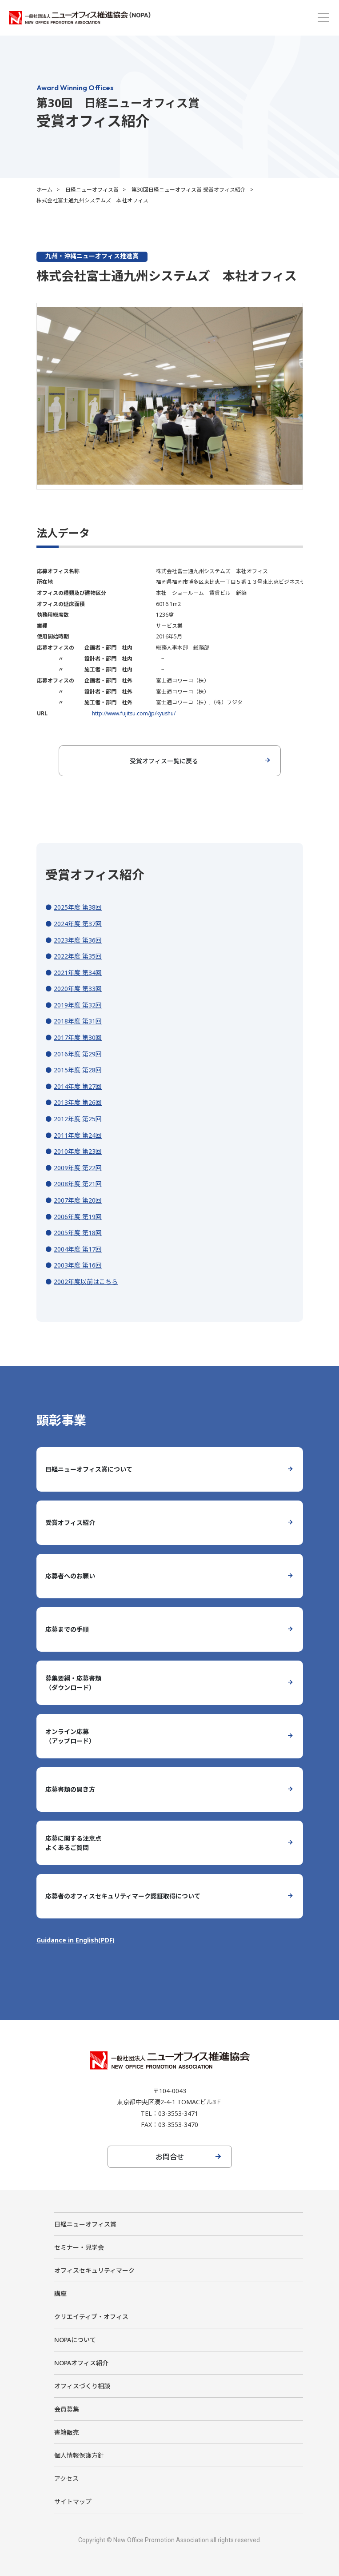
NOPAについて (75, 2339)
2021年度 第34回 (78, 972)
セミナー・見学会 (79, 2247)
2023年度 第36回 (78, 940)
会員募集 (66, 2409)
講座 (60, 2293)
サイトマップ (73, 2501)
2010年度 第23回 (78, 1151)
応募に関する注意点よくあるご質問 (73, 1843)
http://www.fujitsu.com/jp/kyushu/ (133, 713)
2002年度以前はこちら (86, 1281)
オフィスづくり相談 (82, 2386)
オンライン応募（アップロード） (70, 1736)
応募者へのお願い (70, 1576)
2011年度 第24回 (78, 1135)
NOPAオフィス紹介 (81, 2363)
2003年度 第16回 (78, 1265)
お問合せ (170, 2157)
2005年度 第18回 (78, 1232)
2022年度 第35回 (78, 956)
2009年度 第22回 (78, 1168)
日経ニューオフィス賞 (92, 189)
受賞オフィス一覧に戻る (164, 761)
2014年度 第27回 (78, 1086)
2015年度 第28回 (78, 1070)
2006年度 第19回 (78, 1216)
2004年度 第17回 (78, 1249)
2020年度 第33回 (78, 988)
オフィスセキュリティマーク (94, 2270)
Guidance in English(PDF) (75, 1940)
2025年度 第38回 (78, 907)
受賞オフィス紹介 (70, 1522)
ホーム (44, 189)
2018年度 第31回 (78, 1021)
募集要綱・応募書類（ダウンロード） (73, 1683)
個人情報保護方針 (79, 2455)
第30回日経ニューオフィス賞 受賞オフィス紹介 (189, 189)
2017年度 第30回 (78, 1037)
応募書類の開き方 (70, 1789)
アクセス (66, 2478)
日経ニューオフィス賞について (88, 1469)
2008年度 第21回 (78, 1184)
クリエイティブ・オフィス (91, 2316)
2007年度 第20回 (78, 1200)
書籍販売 (66, 2432)
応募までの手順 (67, 1629)
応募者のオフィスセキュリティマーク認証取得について (122, 1896)
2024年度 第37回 (78, 923)
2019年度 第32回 (78, 1005)
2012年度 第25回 (78, 1119)
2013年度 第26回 (78, 1102)
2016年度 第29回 (78, 1054)
